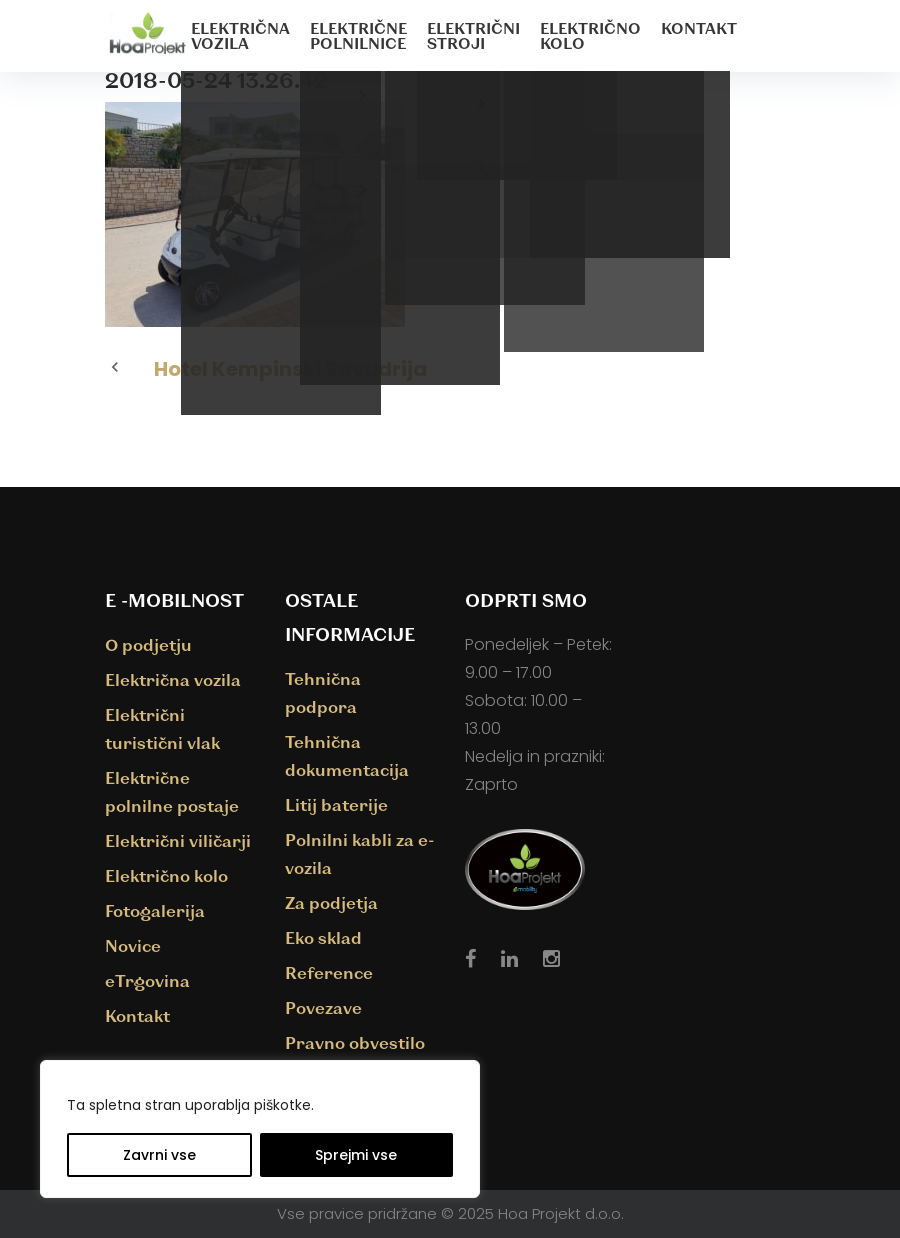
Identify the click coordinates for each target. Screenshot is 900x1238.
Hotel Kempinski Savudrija (290, 369)
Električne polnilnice (358, 35)
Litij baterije (336, 804)
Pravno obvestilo (355, 1042)
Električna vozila (240, 35)
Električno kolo (590, 35)
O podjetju (148, 644)
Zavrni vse (159, 1155)
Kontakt (699, 28)
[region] (260, 1129)
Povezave (323, 1007)
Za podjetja (331, 902)
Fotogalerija (155, 910)
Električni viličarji (178, 840)
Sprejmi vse (356, 1155)
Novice (133, 945)
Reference (329, 972)
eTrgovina (147, 980)
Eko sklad (323, 937)
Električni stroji (473, 35)
